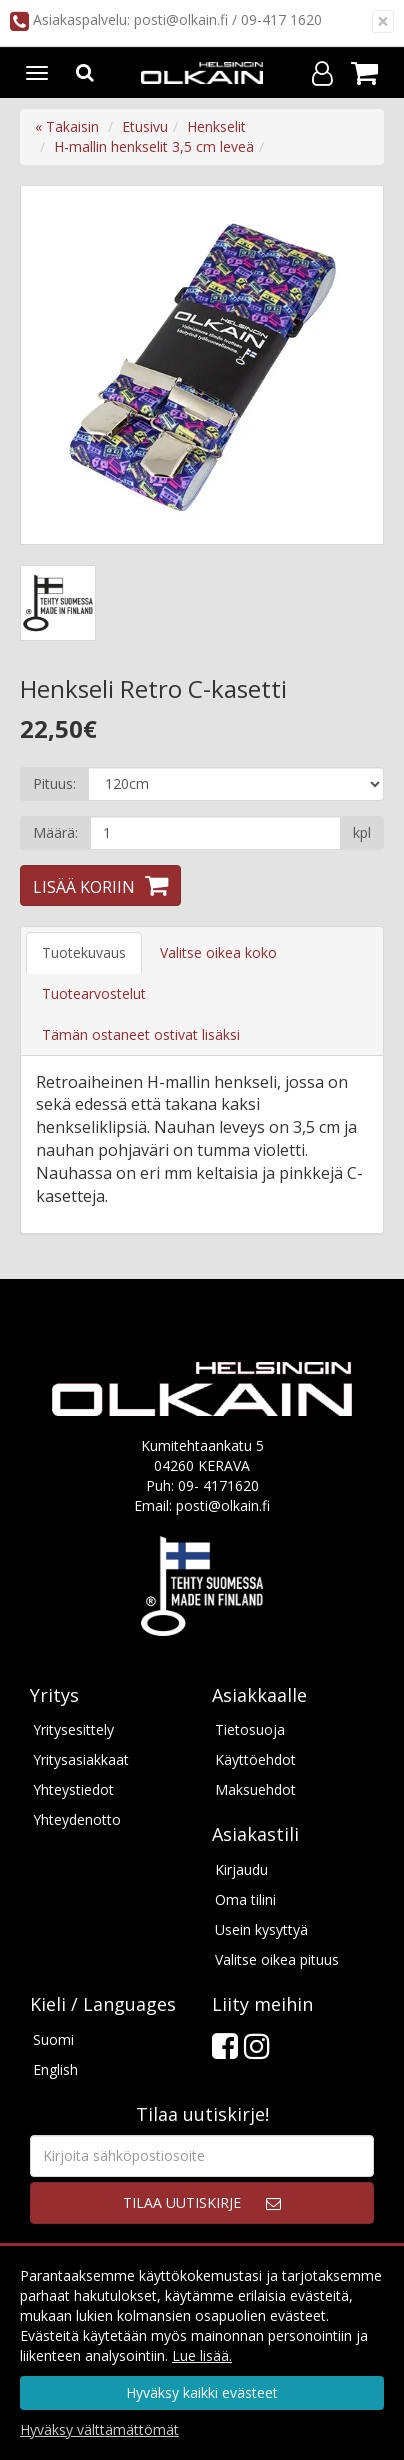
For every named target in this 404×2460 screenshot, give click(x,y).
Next (348, 365)
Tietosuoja (250, 1729)
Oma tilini (245, 1899)
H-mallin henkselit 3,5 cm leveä (154, 146)
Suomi (53, 2039)
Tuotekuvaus (84, 952)
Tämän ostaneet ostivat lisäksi (141, 1034)
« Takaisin (67, 126)
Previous (56, 365)
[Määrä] (215, 833)
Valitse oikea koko (218, 952)
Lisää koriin (84, 887)
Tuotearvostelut (94, 993)
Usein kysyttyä (261, 1929)
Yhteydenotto (77, 1819)
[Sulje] (383, 21)
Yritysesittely (73, 1729)
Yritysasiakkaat (81, 1759)
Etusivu (145, 126)
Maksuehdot (255, 1789)
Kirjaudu (241, 1869)
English (55, 2069)
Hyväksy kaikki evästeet (202, 2392)
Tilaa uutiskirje (182, 2202)
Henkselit (216, 126)
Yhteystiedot (73, 1789)
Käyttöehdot (255, 1759)
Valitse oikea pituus (277, 1959)
